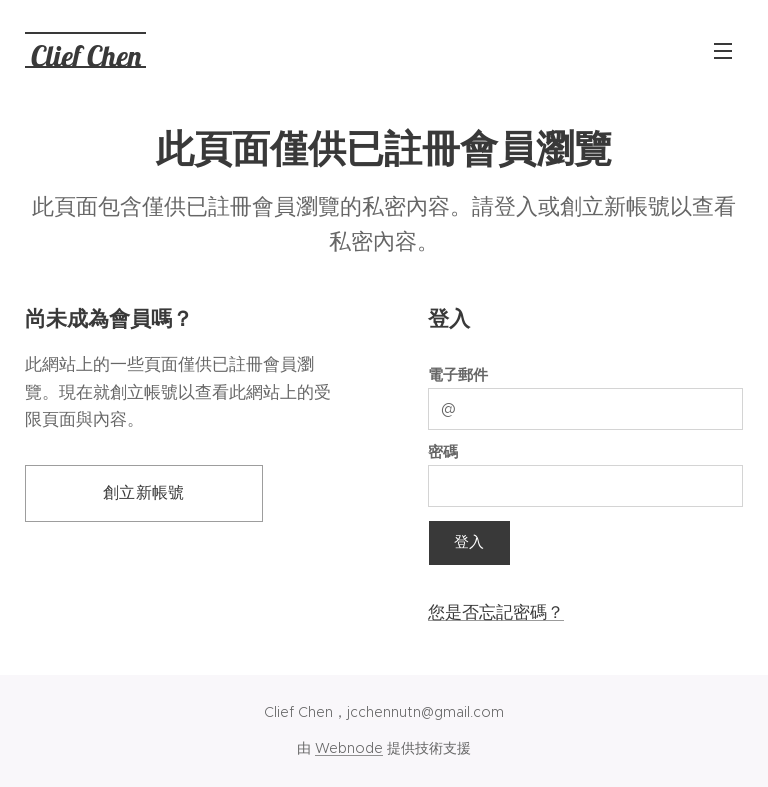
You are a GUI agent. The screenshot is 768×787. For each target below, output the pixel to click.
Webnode (349, 748)
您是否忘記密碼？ (496, 612)
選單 (723, 51)
